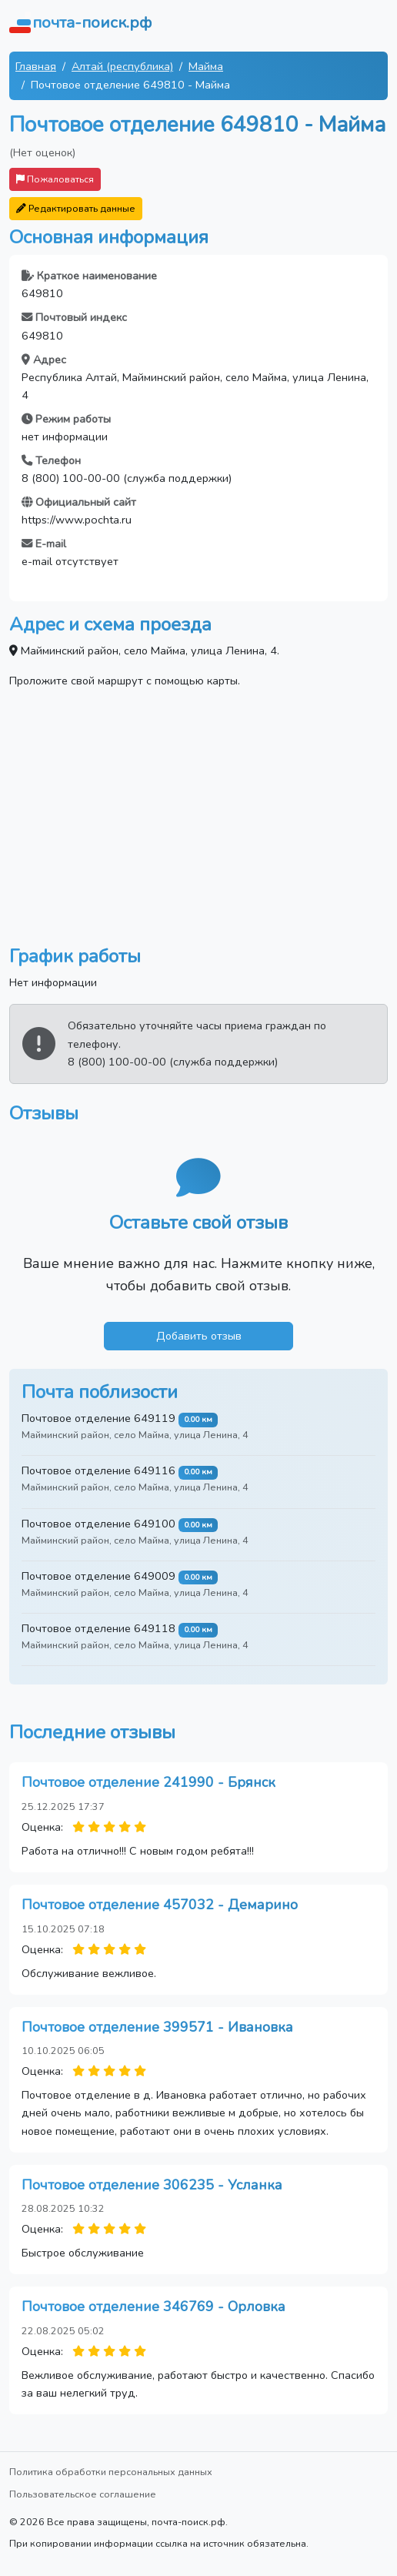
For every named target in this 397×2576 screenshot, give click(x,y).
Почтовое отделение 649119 (98, 1418)
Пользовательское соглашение (82, 2494)
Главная (35, 66)
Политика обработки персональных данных (110, 2471)
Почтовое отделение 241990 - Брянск (148, 1782)
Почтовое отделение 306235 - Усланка (152, 2185)
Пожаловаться (55, 179)
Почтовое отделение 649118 (98, 1628)
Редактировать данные (75, 208)
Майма (205, 66)
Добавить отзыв (199, 1335)
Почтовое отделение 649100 (98, 1523)
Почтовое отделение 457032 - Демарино (160, 1904)
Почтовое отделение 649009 (98, 1576)
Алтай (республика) (122, 66)
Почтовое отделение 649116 (98, 1470)
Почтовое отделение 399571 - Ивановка (157, 2027)
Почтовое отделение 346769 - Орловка (153, 2306)
